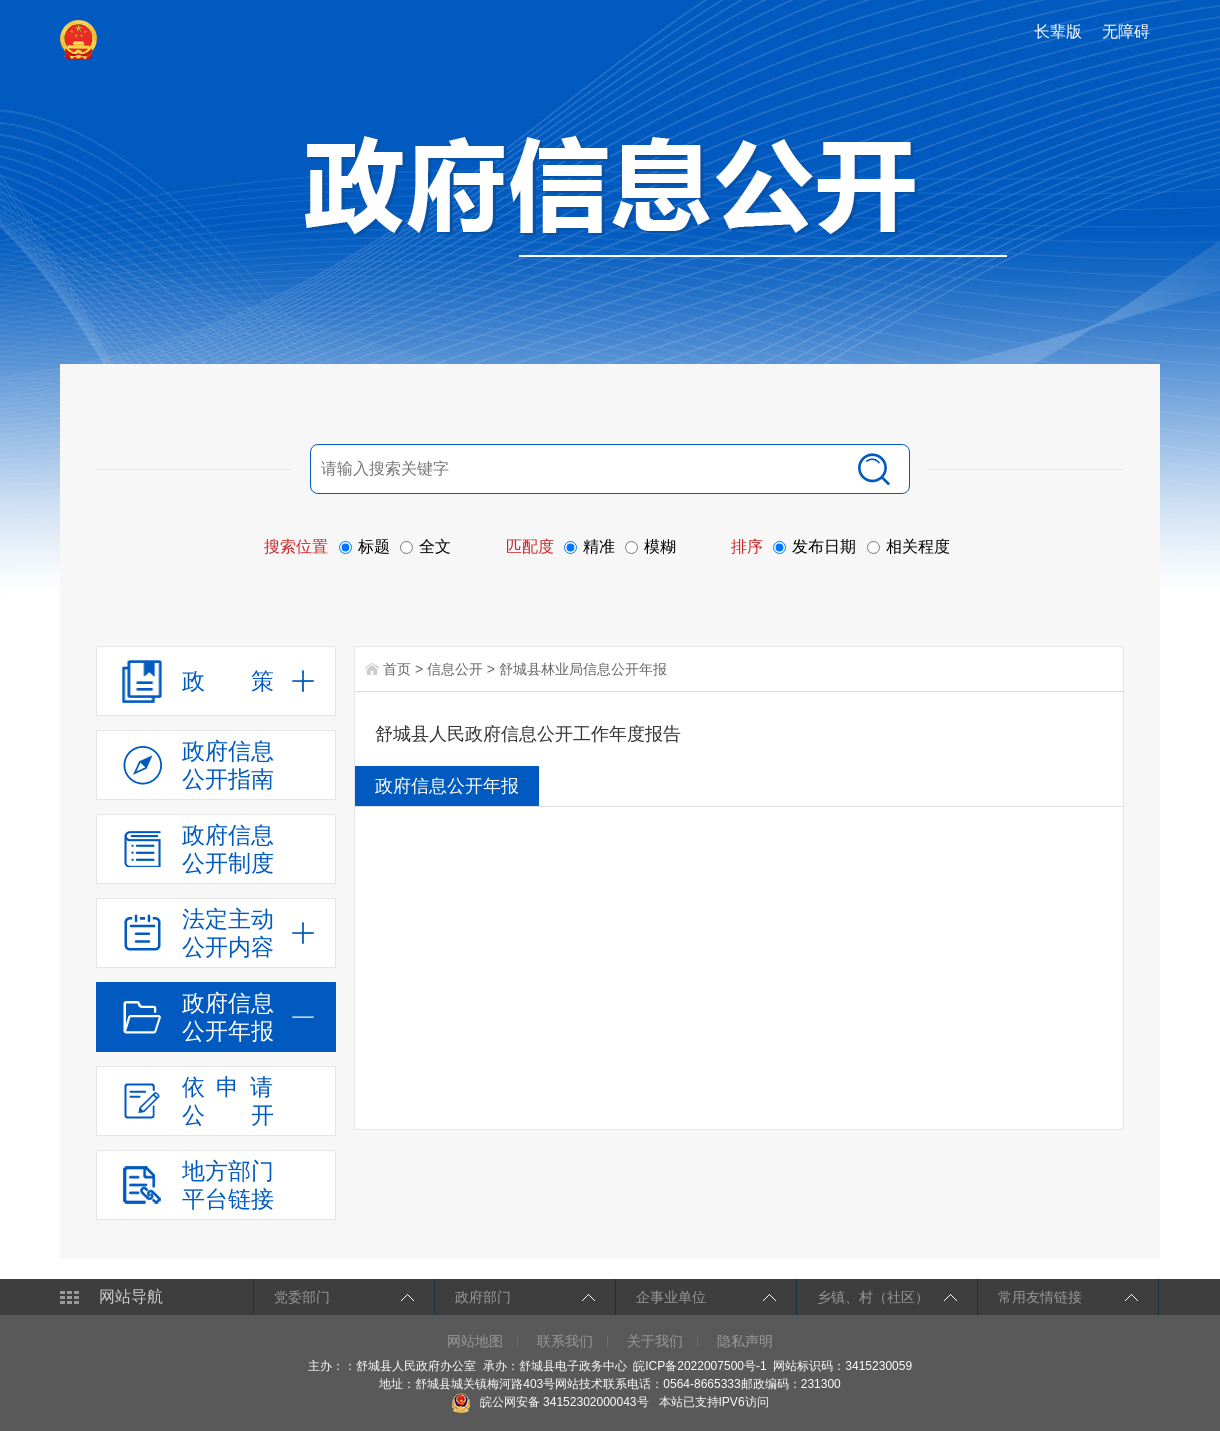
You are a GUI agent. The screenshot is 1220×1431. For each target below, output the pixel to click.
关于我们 (655, 1341)
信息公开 (455, 669)
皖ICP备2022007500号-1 (699, 1366)
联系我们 (565, 1341)
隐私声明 (745, 1341)
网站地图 (475, 1341)
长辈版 (1058, 31)
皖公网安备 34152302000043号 (549, 1402)
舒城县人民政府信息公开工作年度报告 (528, 734)
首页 (397, 669)
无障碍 (1126, 31)
